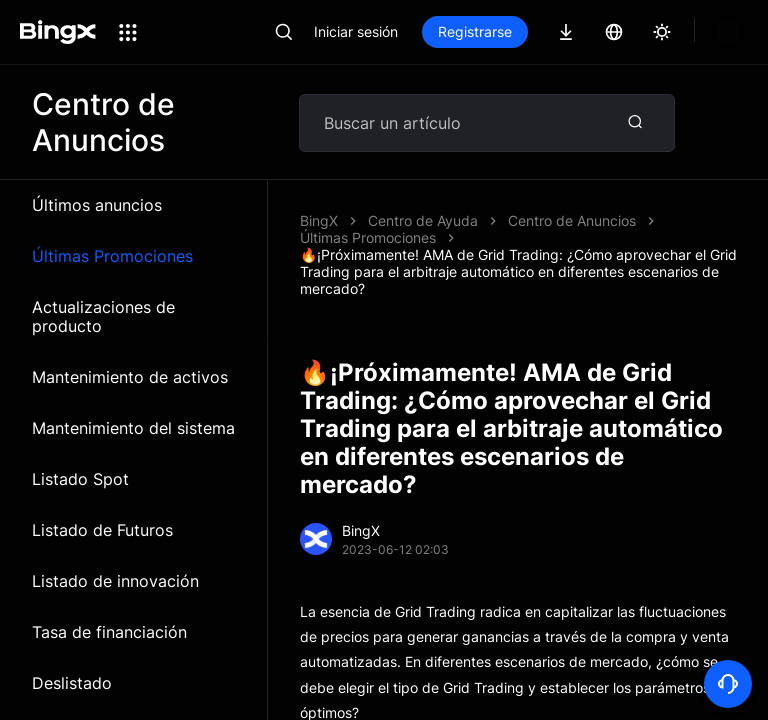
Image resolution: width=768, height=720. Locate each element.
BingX (319, 220)
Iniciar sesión (356, 31)
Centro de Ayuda (423, 220)
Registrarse (475, 31)
